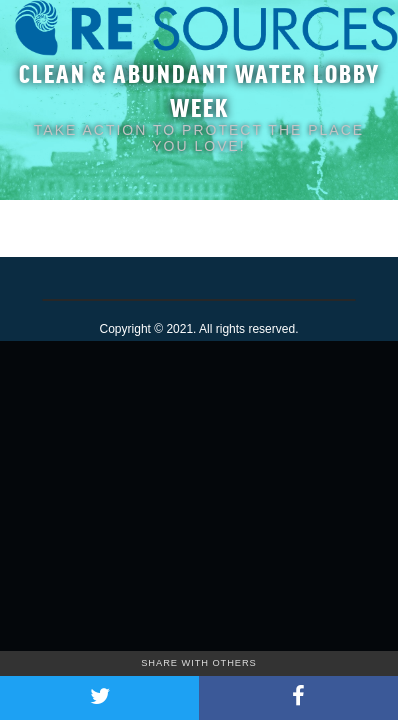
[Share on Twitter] (99, 698)
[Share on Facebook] (298, 698)
